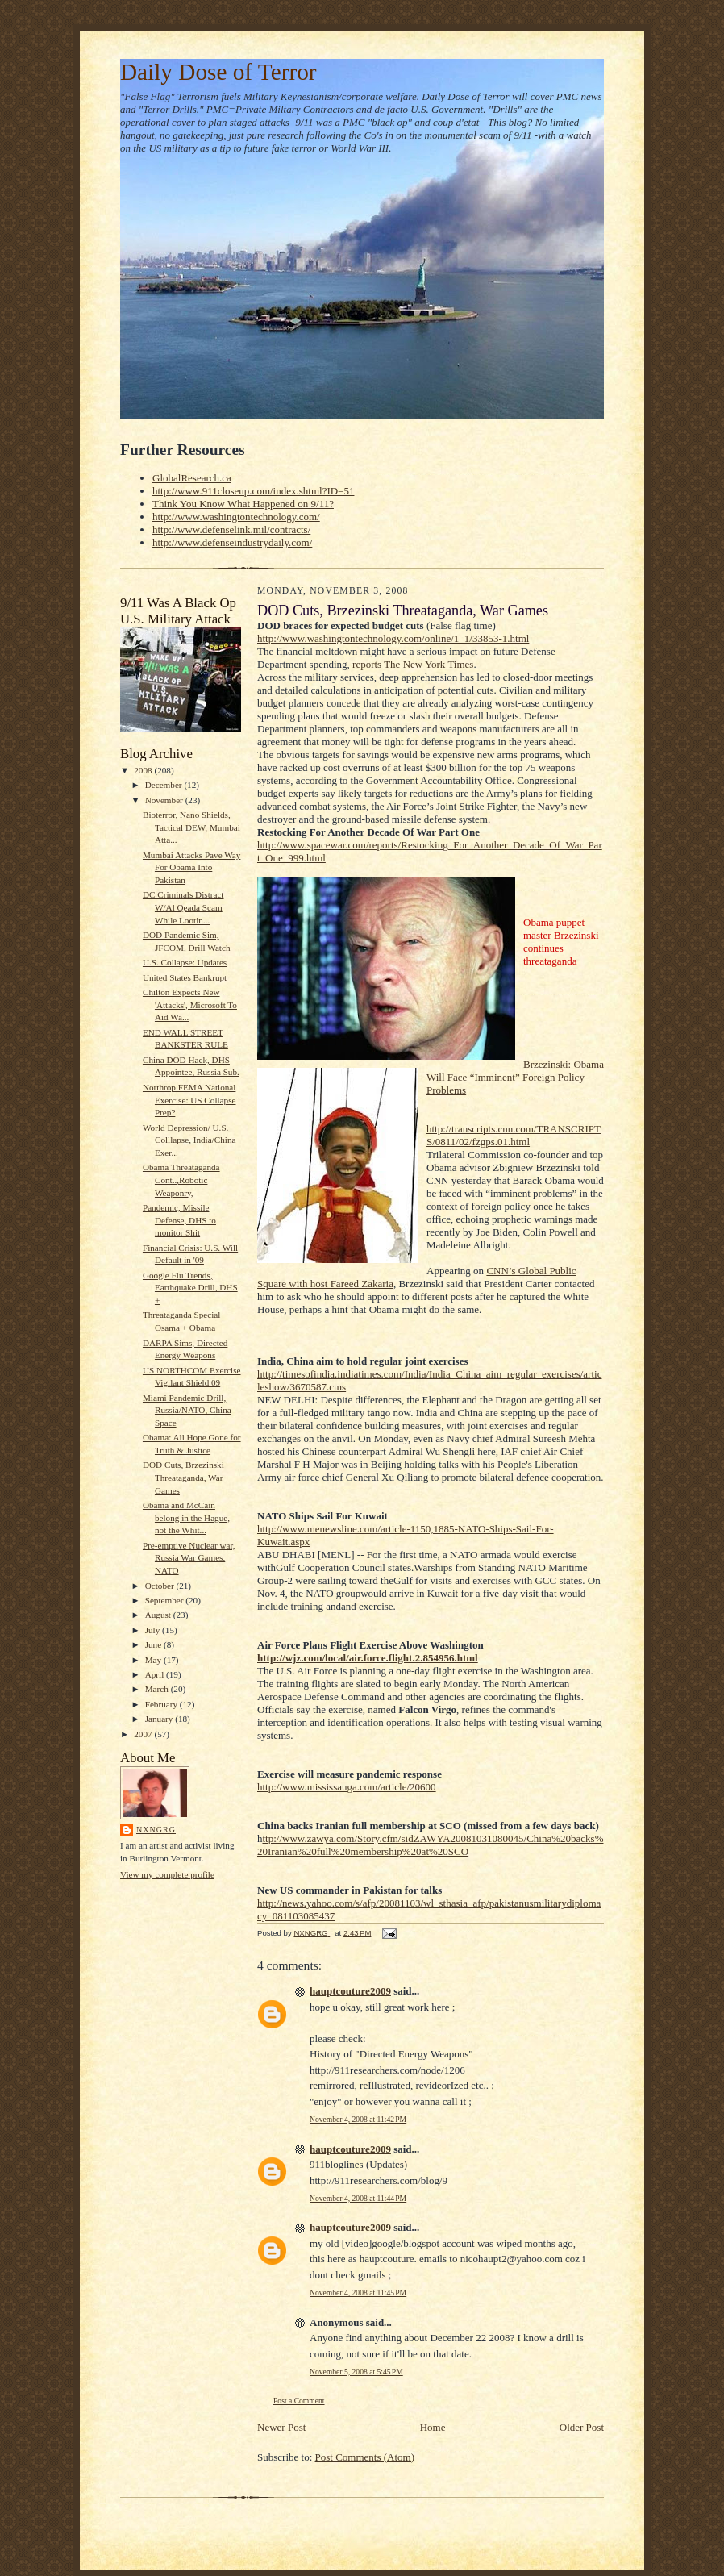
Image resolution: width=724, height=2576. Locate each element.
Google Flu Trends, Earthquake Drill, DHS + (190, 1287)
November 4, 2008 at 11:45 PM (358, 2292)
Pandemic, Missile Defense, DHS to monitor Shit (179, 1220)
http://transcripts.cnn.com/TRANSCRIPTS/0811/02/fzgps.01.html (513, 1135)
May (154, 1660)
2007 (144, 1734)
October (161, 1585)
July (153, 1630)
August (159, 1614)
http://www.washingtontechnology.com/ (236, 517)
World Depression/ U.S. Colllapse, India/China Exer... (189, 1140)
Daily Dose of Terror (218, 72)
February (162, 1704)
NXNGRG (156, 1829)
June (154, 1644)
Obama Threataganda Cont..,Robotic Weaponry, (181, 1179)
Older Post (582, 2427)
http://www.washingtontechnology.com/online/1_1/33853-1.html (393, 638)
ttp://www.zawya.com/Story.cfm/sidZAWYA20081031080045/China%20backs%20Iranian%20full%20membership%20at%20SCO (430, 1844)
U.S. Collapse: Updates (185, 962)
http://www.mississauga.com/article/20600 (346, 1787)
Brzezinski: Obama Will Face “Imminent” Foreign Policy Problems (515, 1077)
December (165, 785)
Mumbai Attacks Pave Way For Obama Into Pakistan (191, 867)
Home (433, 2427)
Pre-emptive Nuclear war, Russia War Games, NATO (189, 1557)
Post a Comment (299, 2400)
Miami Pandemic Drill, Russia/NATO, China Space (187, 1410)
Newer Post (281, 2427)
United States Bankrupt (185, 977)
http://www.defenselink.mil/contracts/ (231, 529)
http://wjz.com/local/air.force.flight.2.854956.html (367, 1658)
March (158, 1689)
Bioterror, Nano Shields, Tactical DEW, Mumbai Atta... (191, 827)
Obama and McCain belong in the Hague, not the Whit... (186, 1517)
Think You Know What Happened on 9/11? (243, 504)
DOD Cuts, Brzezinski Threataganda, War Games (183, 1477)
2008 (144, 770)
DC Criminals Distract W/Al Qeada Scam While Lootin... (183, 907)
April (155, 1674)
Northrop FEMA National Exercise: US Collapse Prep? (189, 1099)
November (165, 800)
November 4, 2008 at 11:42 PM (358, 2119)
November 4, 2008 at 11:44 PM (358, 2198)
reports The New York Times (412, 664)
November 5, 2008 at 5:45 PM (356, 2371)
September (165, 1600)
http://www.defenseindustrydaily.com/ (232, 542)
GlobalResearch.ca (191, 478)
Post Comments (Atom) (365, 2457)
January (160, 1719)
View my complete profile (167, 1874)
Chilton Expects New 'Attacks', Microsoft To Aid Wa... (190, 1004)
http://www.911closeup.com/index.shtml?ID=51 (253, 491)
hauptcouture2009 (350, 1991)
